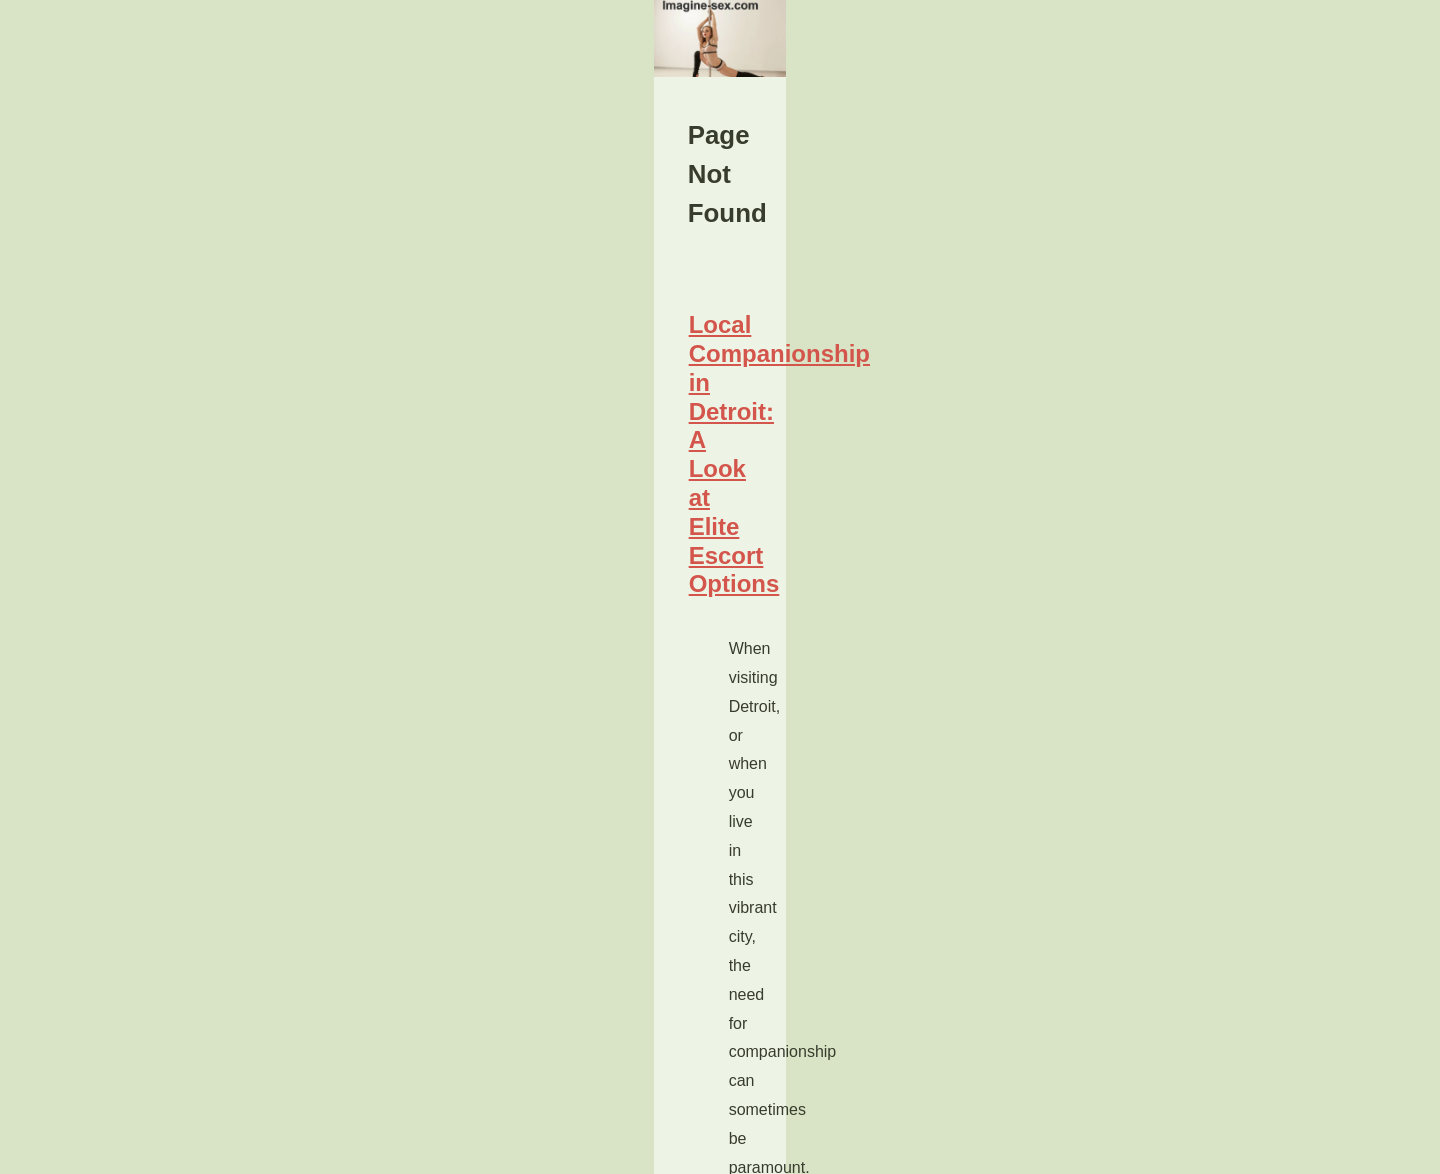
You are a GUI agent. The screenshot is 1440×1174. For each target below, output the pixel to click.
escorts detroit (401, 1031)
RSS (427, 1152)
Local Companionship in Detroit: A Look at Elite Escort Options (490, 880)
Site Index (1077, 786)
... (430, 1060)
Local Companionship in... (1128, 914)
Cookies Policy (369, 1152)
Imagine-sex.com (213, 1152)
